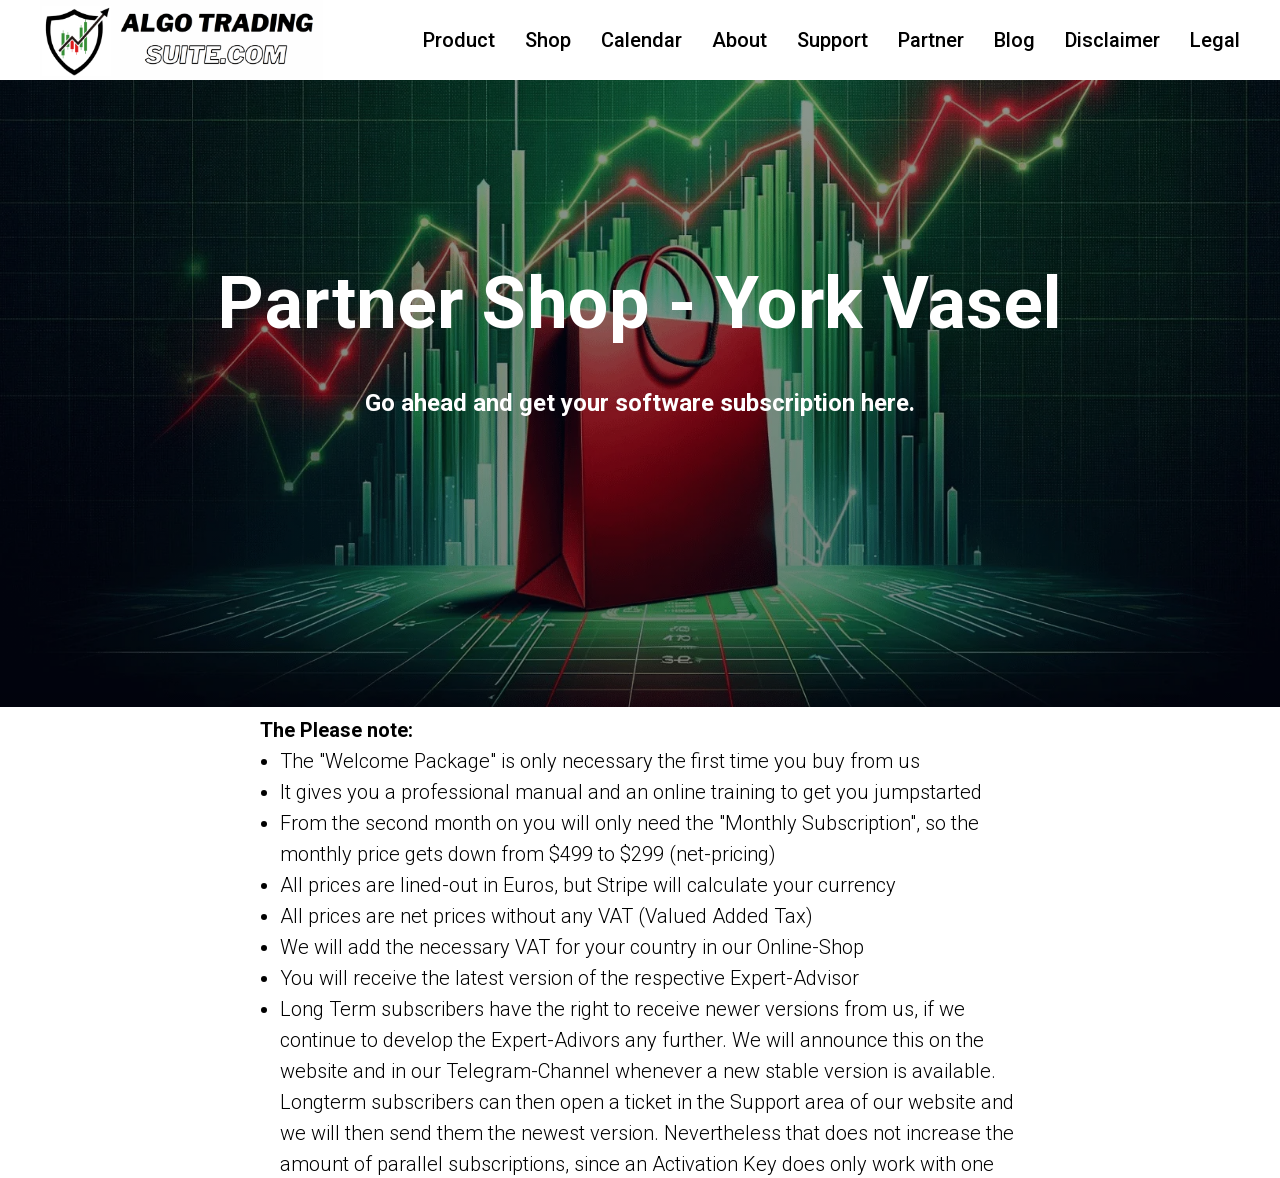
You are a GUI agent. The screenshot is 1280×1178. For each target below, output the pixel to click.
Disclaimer (1112, 40)
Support (832, 40)
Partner (931, 40)
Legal (1215, 40)
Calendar (641, 40)
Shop (548, 40)
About (739, 40)
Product (459, 40)
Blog (1014, 40)
